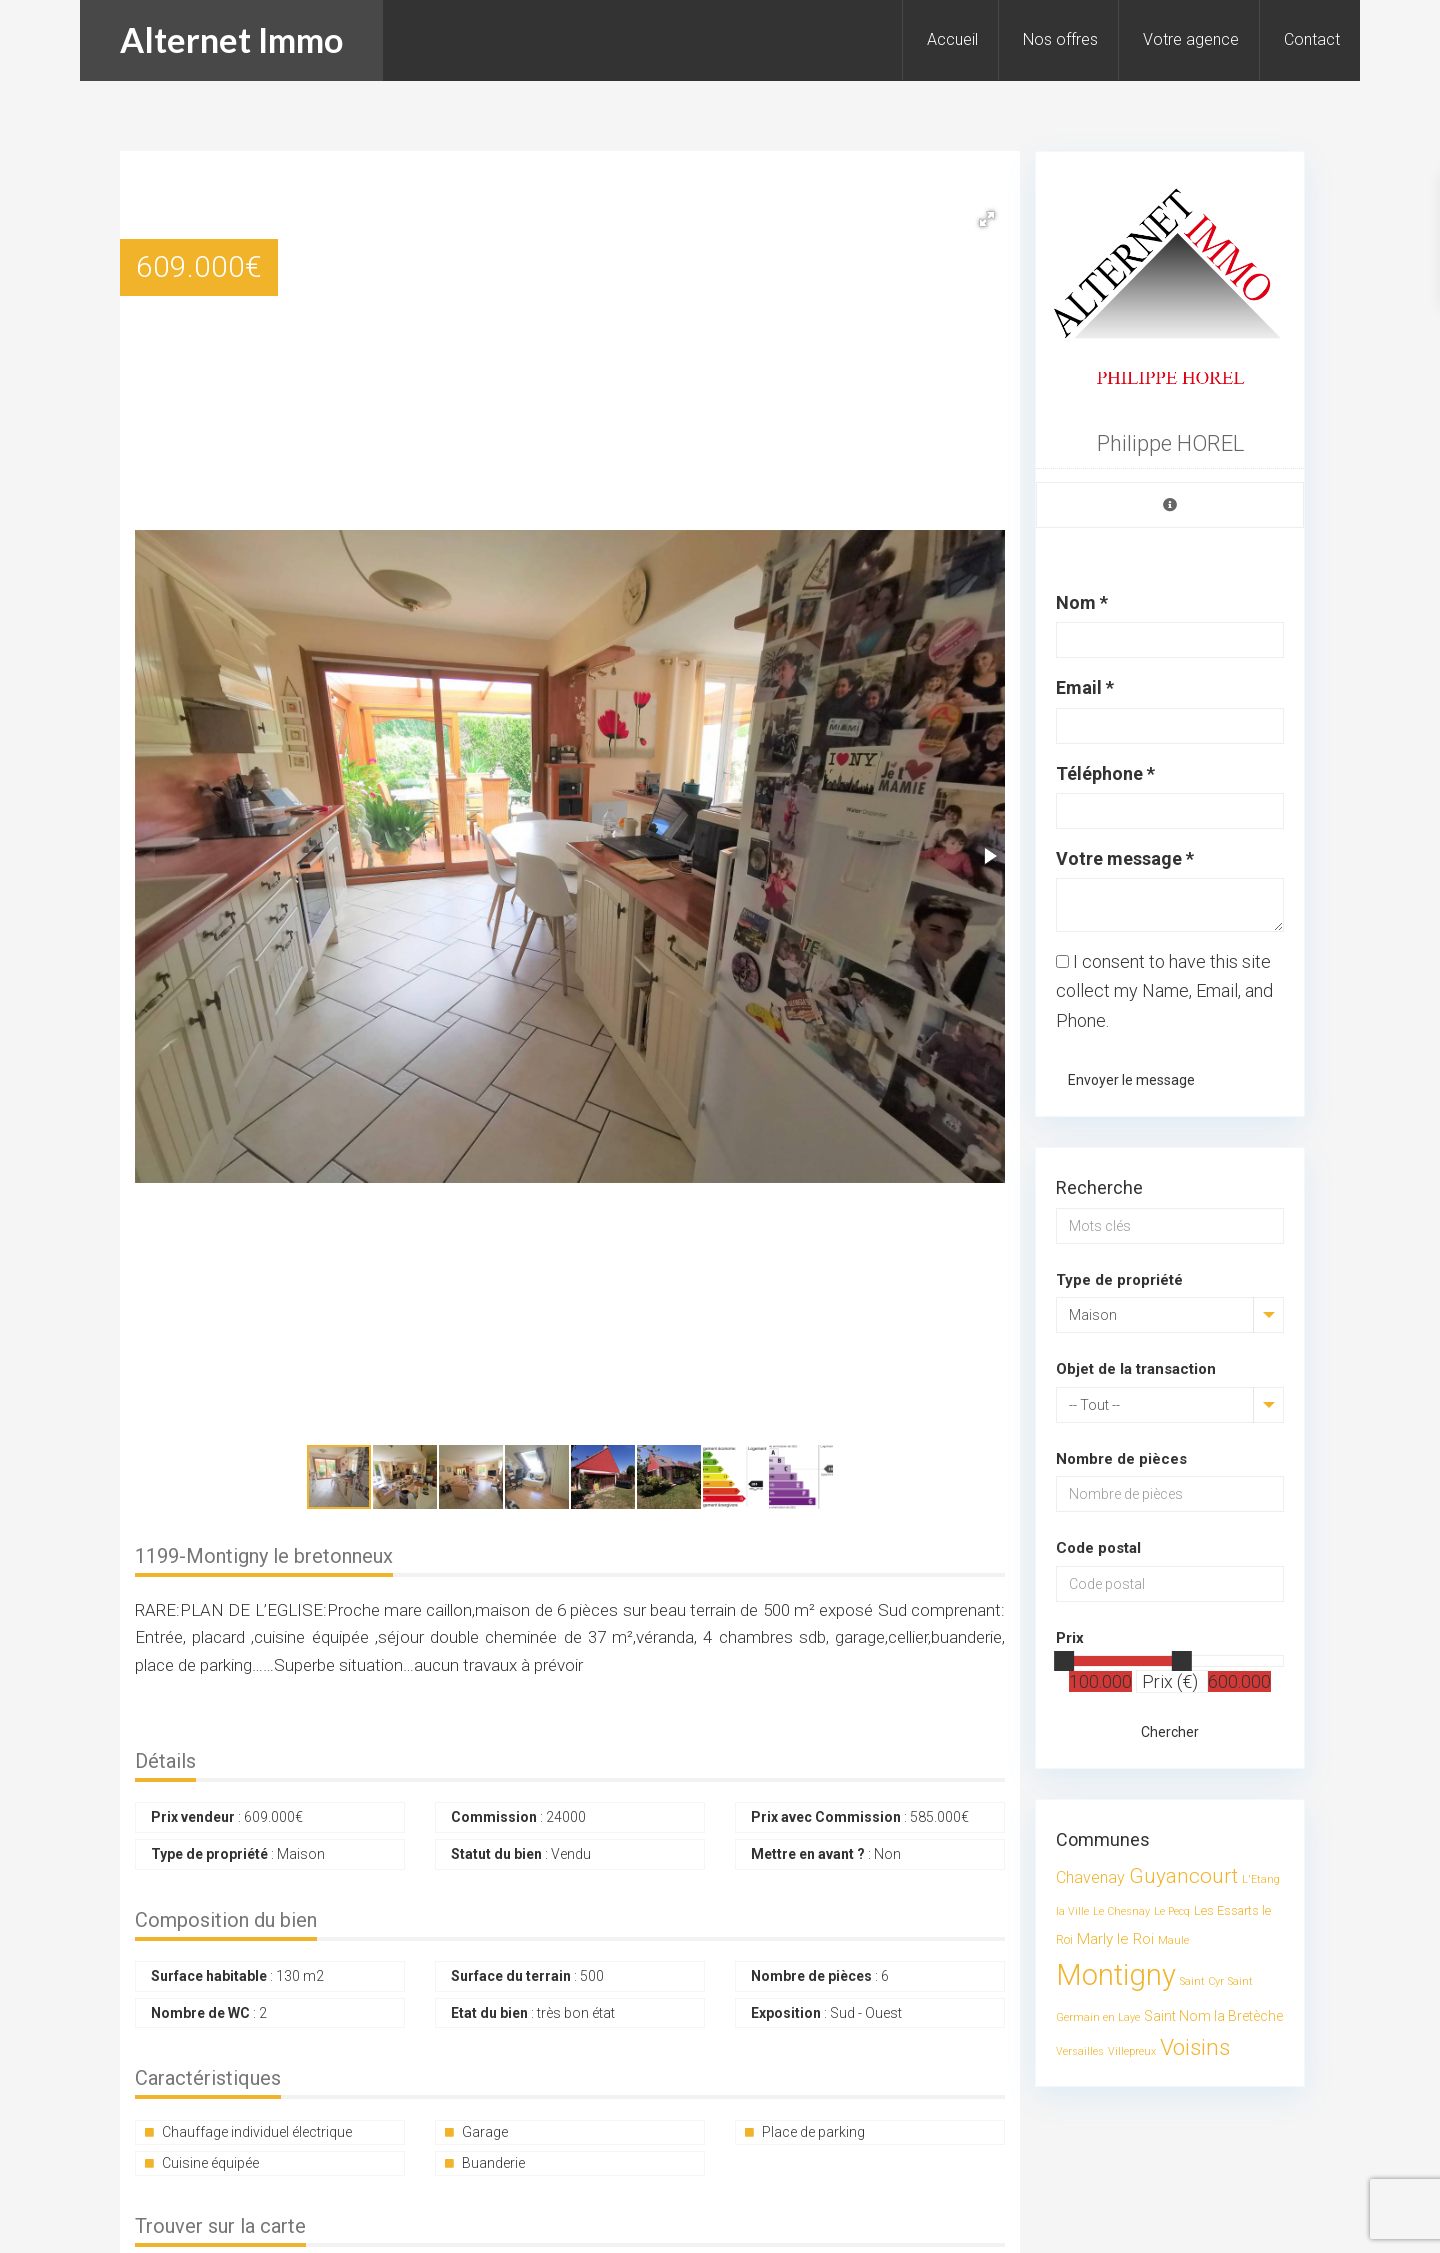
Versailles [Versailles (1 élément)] (1080, 2051)
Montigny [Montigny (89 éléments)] (1116, 1975)
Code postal (1098, 1548)
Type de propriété (1119, 1280)
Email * (1085, 687)
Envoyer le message (1131, 1080)
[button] (987, 219)
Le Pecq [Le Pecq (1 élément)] (1172, 1911)
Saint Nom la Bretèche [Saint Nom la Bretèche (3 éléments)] (1213, 2016)
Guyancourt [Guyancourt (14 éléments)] (1183, 1876)
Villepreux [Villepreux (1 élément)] (1132, 2051)
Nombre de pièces (1121, 1459)
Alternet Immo (231, 39)
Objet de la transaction (1136, 1369)
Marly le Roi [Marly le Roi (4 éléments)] (1115, 1939)
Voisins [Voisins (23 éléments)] (1195, 2047)
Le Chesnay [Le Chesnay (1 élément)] (1121, 1911)
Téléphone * (1105, 773)
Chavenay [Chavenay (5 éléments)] (1090, 1877)
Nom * (1082, 602)
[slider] (1064, 1661)
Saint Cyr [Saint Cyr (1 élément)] (1202, 1981)
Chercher (1170, 1732)
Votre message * (1125, 858)
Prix (1070, 1638)
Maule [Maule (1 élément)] (1173, 1940)
